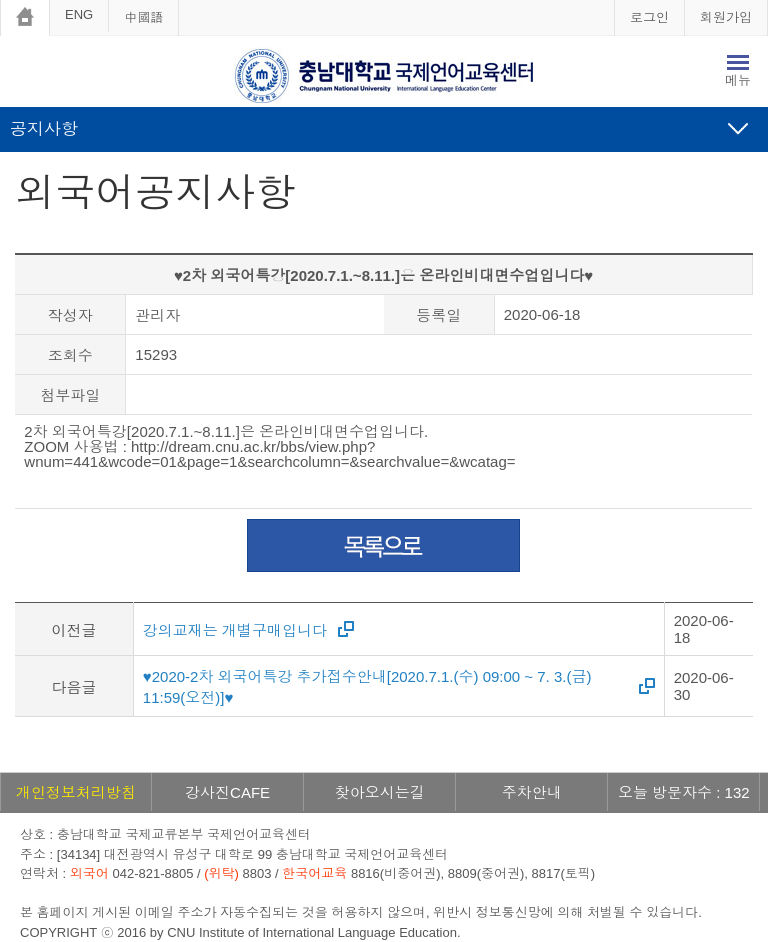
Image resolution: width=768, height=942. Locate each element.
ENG (79, 14)
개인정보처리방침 (76, 792)
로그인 (649, 17)
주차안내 (532, 792)
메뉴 (738, 80)
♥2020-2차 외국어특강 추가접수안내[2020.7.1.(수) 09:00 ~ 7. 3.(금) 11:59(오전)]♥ (367, 687)
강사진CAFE (227, 792)
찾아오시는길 (380, 792)
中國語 (143, 17)
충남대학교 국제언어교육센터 (384, 76)
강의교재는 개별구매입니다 (235, 630)
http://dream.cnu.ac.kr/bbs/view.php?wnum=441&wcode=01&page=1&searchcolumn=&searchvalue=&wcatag (265, 454)
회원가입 (726, 17)
